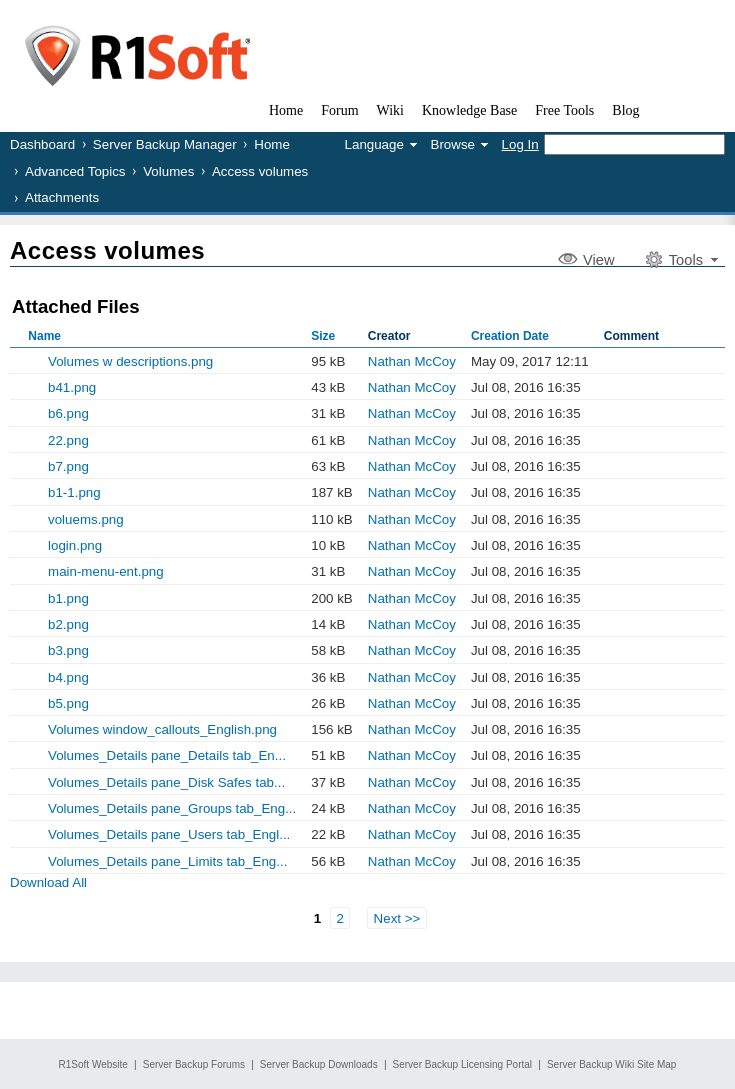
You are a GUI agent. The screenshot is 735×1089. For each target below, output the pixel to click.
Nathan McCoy (412, 361)
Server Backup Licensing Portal (463, 1064)
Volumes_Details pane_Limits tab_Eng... (167, 861)
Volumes (168, 171)
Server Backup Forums (194, 1064)
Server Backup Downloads (319, 1064)
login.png (75, 545)
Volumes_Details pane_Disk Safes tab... (166, 782)
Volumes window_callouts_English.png (162, 729)
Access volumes (260, 171)
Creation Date (510, 336)
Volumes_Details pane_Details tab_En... (167, 755)
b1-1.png (74, 492)
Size (323, 336)
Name (44, 336)
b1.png (68, 598)
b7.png (68, 466)
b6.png (68, 413)
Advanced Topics (75, 171)
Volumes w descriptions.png (130, 361)
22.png (68, 440)
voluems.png (86, 519)
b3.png (68, 650)
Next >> (397, 918)
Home (272, 144)
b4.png (68, 677)
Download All (48, 882)
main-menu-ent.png (106, 571)
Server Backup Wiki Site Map (612, 1064)
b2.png (68, 624)
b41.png (72, 387)
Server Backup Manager (165, 144)
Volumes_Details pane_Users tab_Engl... (169, 834)
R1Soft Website (93, 1064)
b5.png (68, 703)
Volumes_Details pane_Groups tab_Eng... (172, 808)
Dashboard (42, 144)
